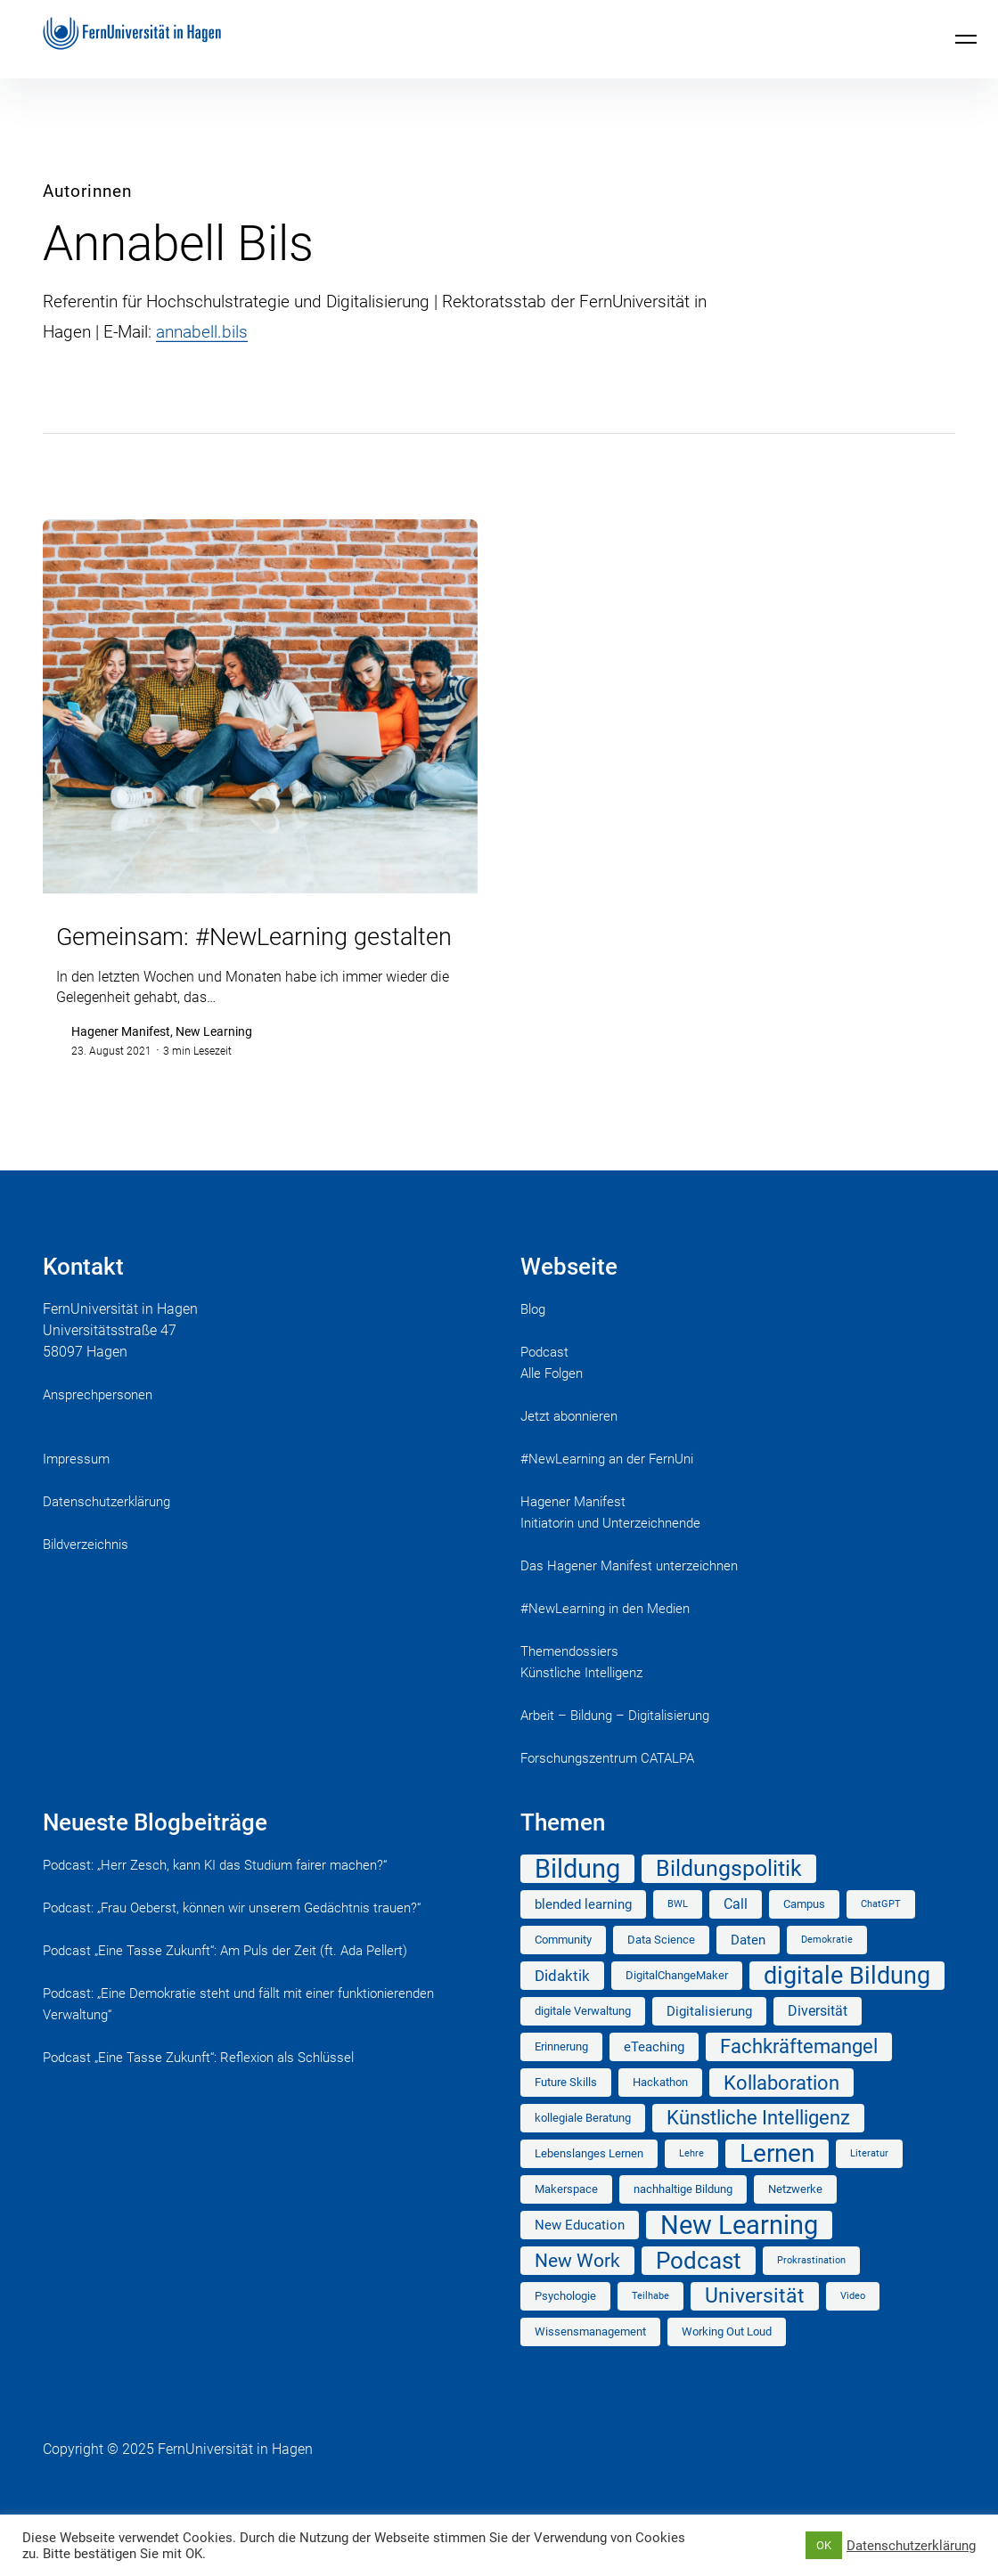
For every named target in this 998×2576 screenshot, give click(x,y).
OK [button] (823, 2545)
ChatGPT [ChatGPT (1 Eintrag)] (881, 1934)
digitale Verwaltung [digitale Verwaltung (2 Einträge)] (583, 2041)
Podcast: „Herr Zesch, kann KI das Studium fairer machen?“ (226, 1895)
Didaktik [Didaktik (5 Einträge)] (562, 2006)
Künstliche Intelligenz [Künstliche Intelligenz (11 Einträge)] (758, 2148)
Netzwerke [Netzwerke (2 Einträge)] (795, 2219)
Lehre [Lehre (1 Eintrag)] (691, 2183)
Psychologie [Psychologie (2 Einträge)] (565, 2326)
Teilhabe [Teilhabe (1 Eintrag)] (650, 2326)
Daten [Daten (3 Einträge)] (748, 1970)
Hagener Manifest (576, 1531)
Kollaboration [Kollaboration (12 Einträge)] (781, 2112)
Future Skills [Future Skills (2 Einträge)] (566, 2112)
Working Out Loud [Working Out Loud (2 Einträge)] (727, 2361)
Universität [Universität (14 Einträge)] (755, 2326)
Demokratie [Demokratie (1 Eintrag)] (827, 1970)
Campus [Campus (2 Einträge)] (804, 1934)
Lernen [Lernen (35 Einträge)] (777, 2184)
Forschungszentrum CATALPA (614, 1788)
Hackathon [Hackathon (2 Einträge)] (660, 2112)
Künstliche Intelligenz (587, 1702)
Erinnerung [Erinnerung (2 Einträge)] (561, 2076)
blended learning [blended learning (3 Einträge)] (583, 1935)
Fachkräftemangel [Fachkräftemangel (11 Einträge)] (799, 2077)
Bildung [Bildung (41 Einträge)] (577, 1899)
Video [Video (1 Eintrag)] (852, 2326)
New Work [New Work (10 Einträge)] (577, 2290)
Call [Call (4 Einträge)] (736, 1934)
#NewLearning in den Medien (611, 1638)
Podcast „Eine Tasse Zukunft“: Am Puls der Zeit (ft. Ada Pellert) (238, 1980)
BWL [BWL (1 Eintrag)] (677, 1934)
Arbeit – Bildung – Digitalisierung (623, 1745)
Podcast (546, 1382)
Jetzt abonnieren (573, 1446)
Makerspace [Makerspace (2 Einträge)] (566, 2219)
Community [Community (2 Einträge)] (563, 1970)
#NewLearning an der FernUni (613, 1488)
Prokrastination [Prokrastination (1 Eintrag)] (811, 2290)
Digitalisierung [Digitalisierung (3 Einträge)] (709, 2042)
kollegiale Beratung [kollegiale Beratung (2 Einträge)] (583, 2148)
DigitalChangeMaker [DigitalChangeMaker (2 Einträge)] (677, 2005)
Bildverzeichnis (90, 1574)
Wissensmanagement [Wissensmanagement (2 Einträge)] (590, 2361)
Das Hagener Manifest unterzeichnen (635, 1595)
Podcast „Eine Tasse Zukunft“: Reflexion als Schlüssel (210, 2087)
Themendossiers (572, 1681)
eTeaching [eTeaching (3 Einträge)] (654, 2077)
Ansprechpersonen (101, 1424)
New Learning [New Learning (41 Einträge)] (739, 2255)
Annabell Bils (178, 243)
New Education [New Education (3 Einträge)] (580, 2255)
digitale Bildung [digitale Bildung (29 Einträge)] (847, 2006)
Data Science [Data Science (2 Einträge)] (661, 1970)
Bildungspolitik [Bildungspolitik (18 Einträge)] (729, 1899)
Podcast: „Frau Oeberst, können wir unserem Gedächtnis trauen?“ (245, 1937)
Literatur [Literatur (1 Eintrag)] (869, 2183)
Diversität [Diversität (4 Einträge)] (817, 2041)
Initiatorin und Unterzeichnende (618, 1553)
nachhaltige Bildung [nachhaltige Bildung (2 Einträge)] (683, 2219)
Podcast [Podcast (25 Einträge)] (698, 2291)
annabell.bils (202, 332)
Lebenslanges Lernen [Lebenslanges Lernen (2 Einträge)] (589, 2183)
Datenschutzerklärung (111, 1531)
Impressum (78, 1488)
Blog (534, 1339)
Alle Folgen (555, 1403)
